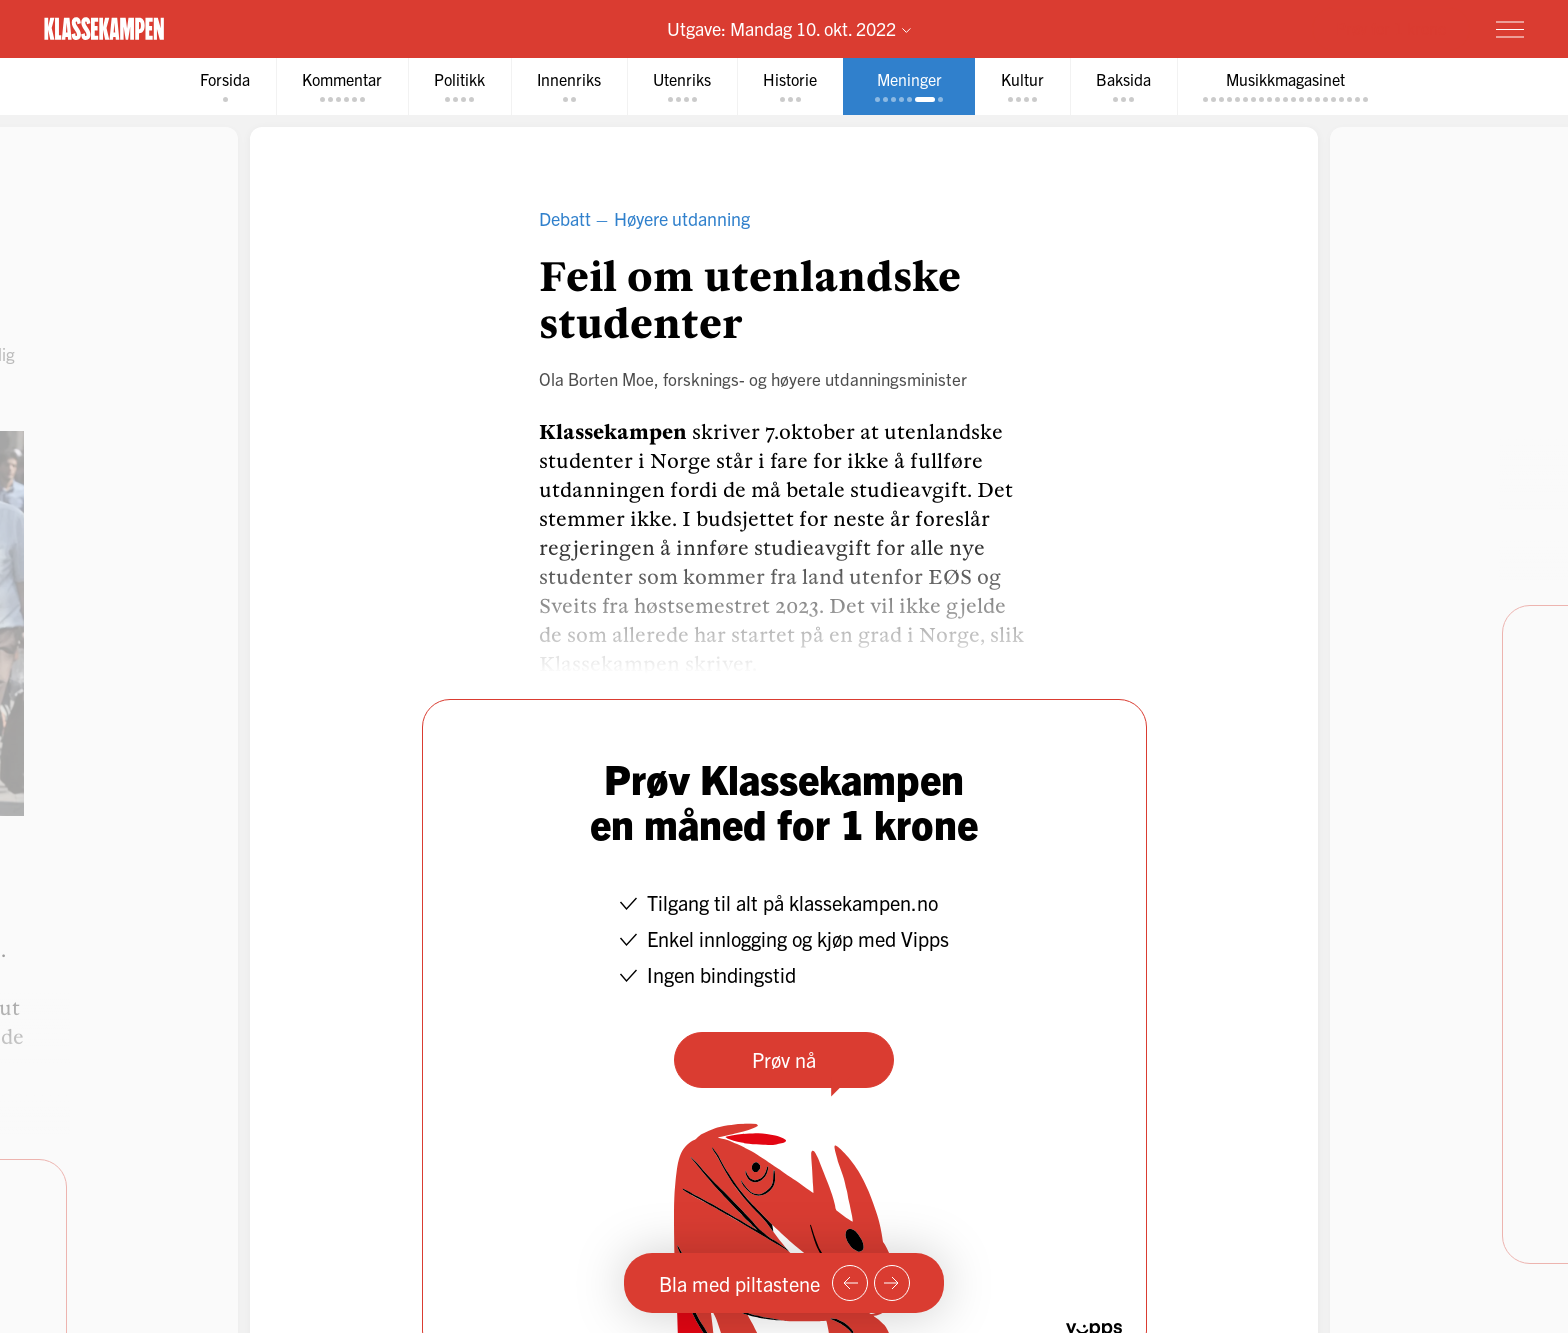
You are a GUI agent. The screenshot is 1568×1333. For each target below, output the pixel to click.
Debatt (565, 218)
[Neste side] (892, 1283)
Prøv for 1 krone (1391, 28)
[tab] (225, 86)
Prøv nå (784, 1059)
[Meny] (1510, 29)
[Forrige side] (850, 1283)
